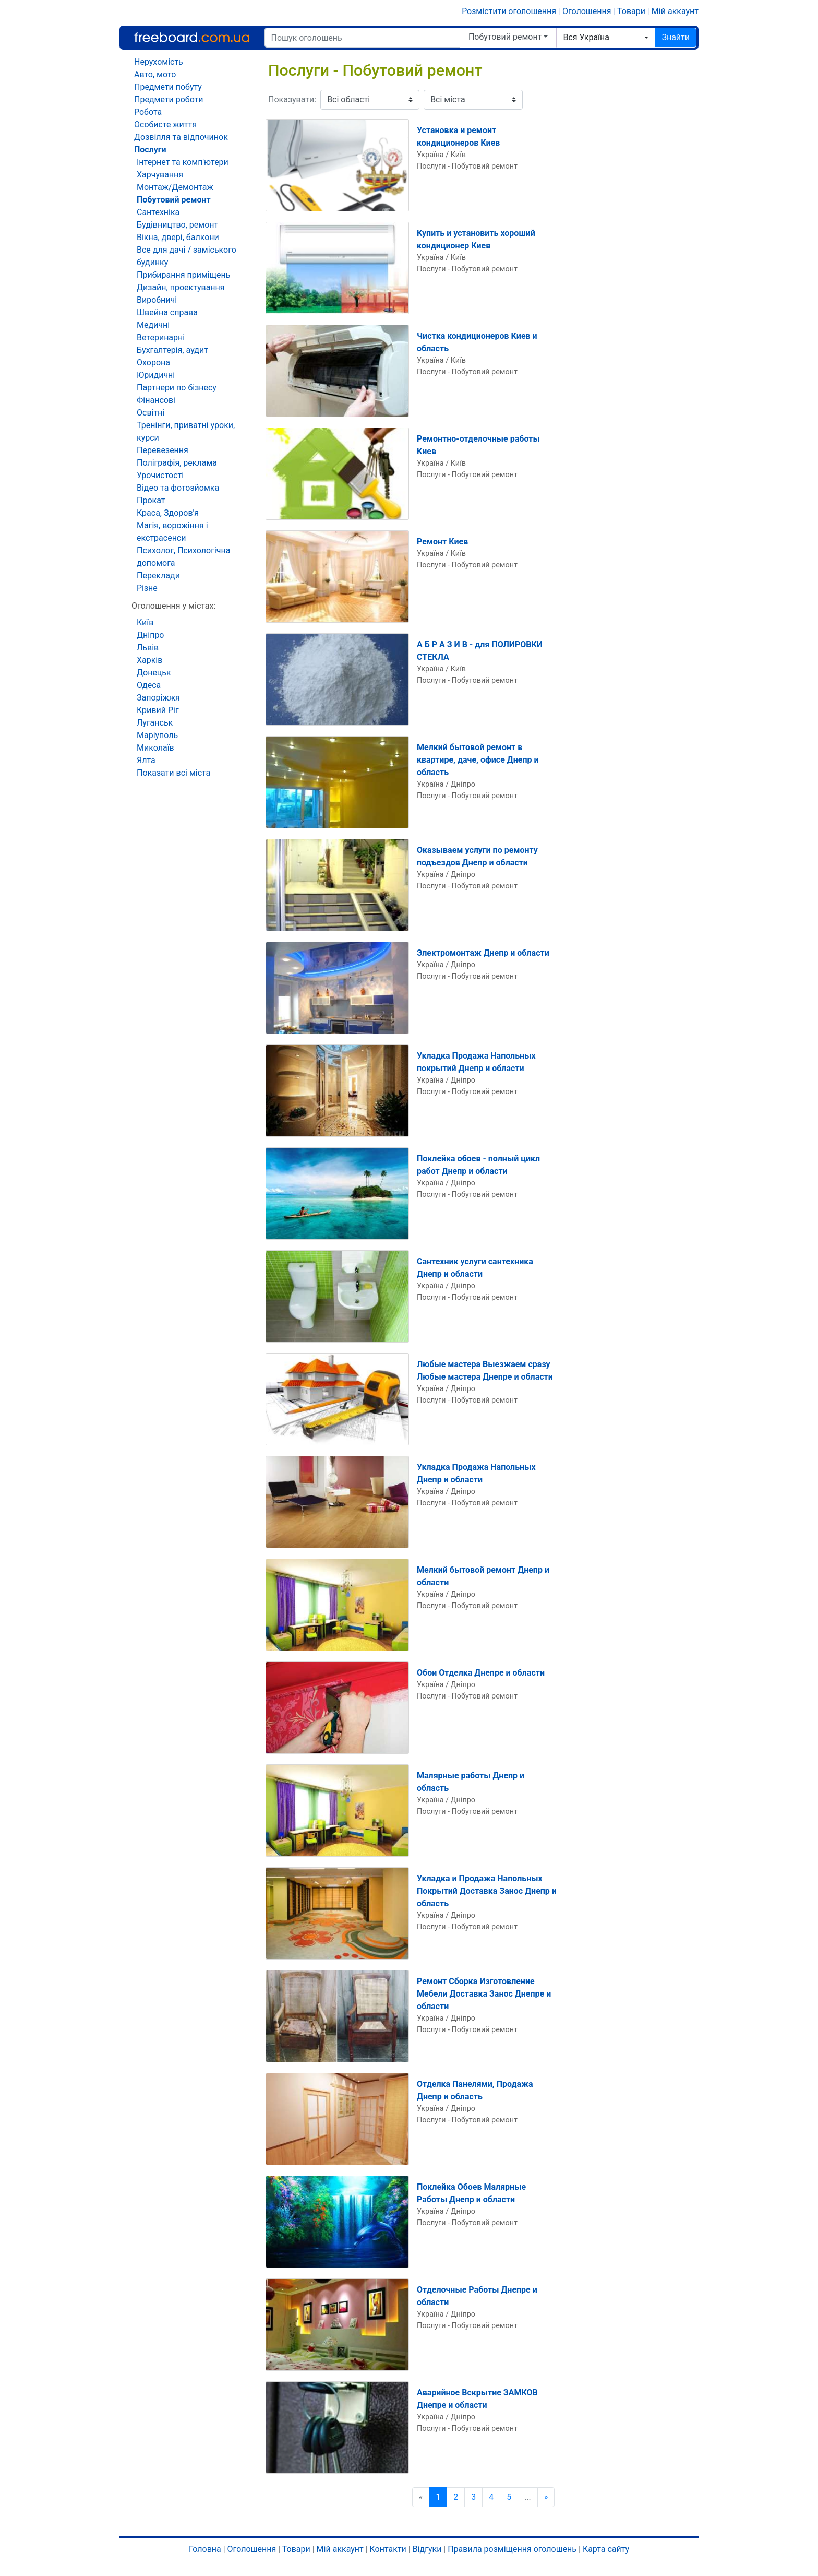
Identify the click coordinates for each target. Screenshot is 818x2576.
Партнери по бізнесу (176, 388)
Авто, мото (155, 74)
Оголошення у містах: (173, 606)
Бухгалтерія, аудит (172, 350)
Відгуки (427, 2549)
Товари (631, 11)
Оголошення (586, 11)
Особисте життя (165, 124)
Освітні (150, 413)
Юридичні (156, 375)
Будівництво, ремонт (177, 225)
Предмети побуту (168, 87)
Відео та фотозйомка (178, 488)
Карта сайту (606, 2549)
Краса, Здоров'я (168, 513)
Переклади (158, 575)
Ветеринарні (161, 337)
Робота (148, 112)
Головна (205, 2549)
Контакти (388, 2549)
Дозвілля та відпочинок (181, 137)
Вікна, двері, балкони (178, 237)
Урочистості (160, 475)
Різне (147, 588)
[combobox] (605, 38)
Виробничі (157, 300)
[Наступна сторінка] (546, 2497)
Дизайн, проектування (181, 287)
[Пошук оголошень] (362, 38)
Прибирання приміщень (183, 275)
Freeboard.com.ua (191, 37)
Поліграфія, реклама (177, 463)
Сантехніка (158, 212)
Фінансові (156, 400)
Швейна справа (167, 312)
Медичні (153, 325)
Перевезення (162, 450)
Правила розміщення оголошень (512, 2549)
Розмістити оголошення (509, 11)
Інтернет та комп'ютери (182, 162)
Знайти (675, 37)
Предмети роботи (168, 99)
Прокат (151, 500)
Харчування (160, 175)
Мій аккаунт (675, 11)
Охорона (153, 362)
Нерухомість (158, 62)
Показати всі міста (173, 773)
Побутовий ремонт (505, 37)
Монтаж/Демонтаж (175, 187)
